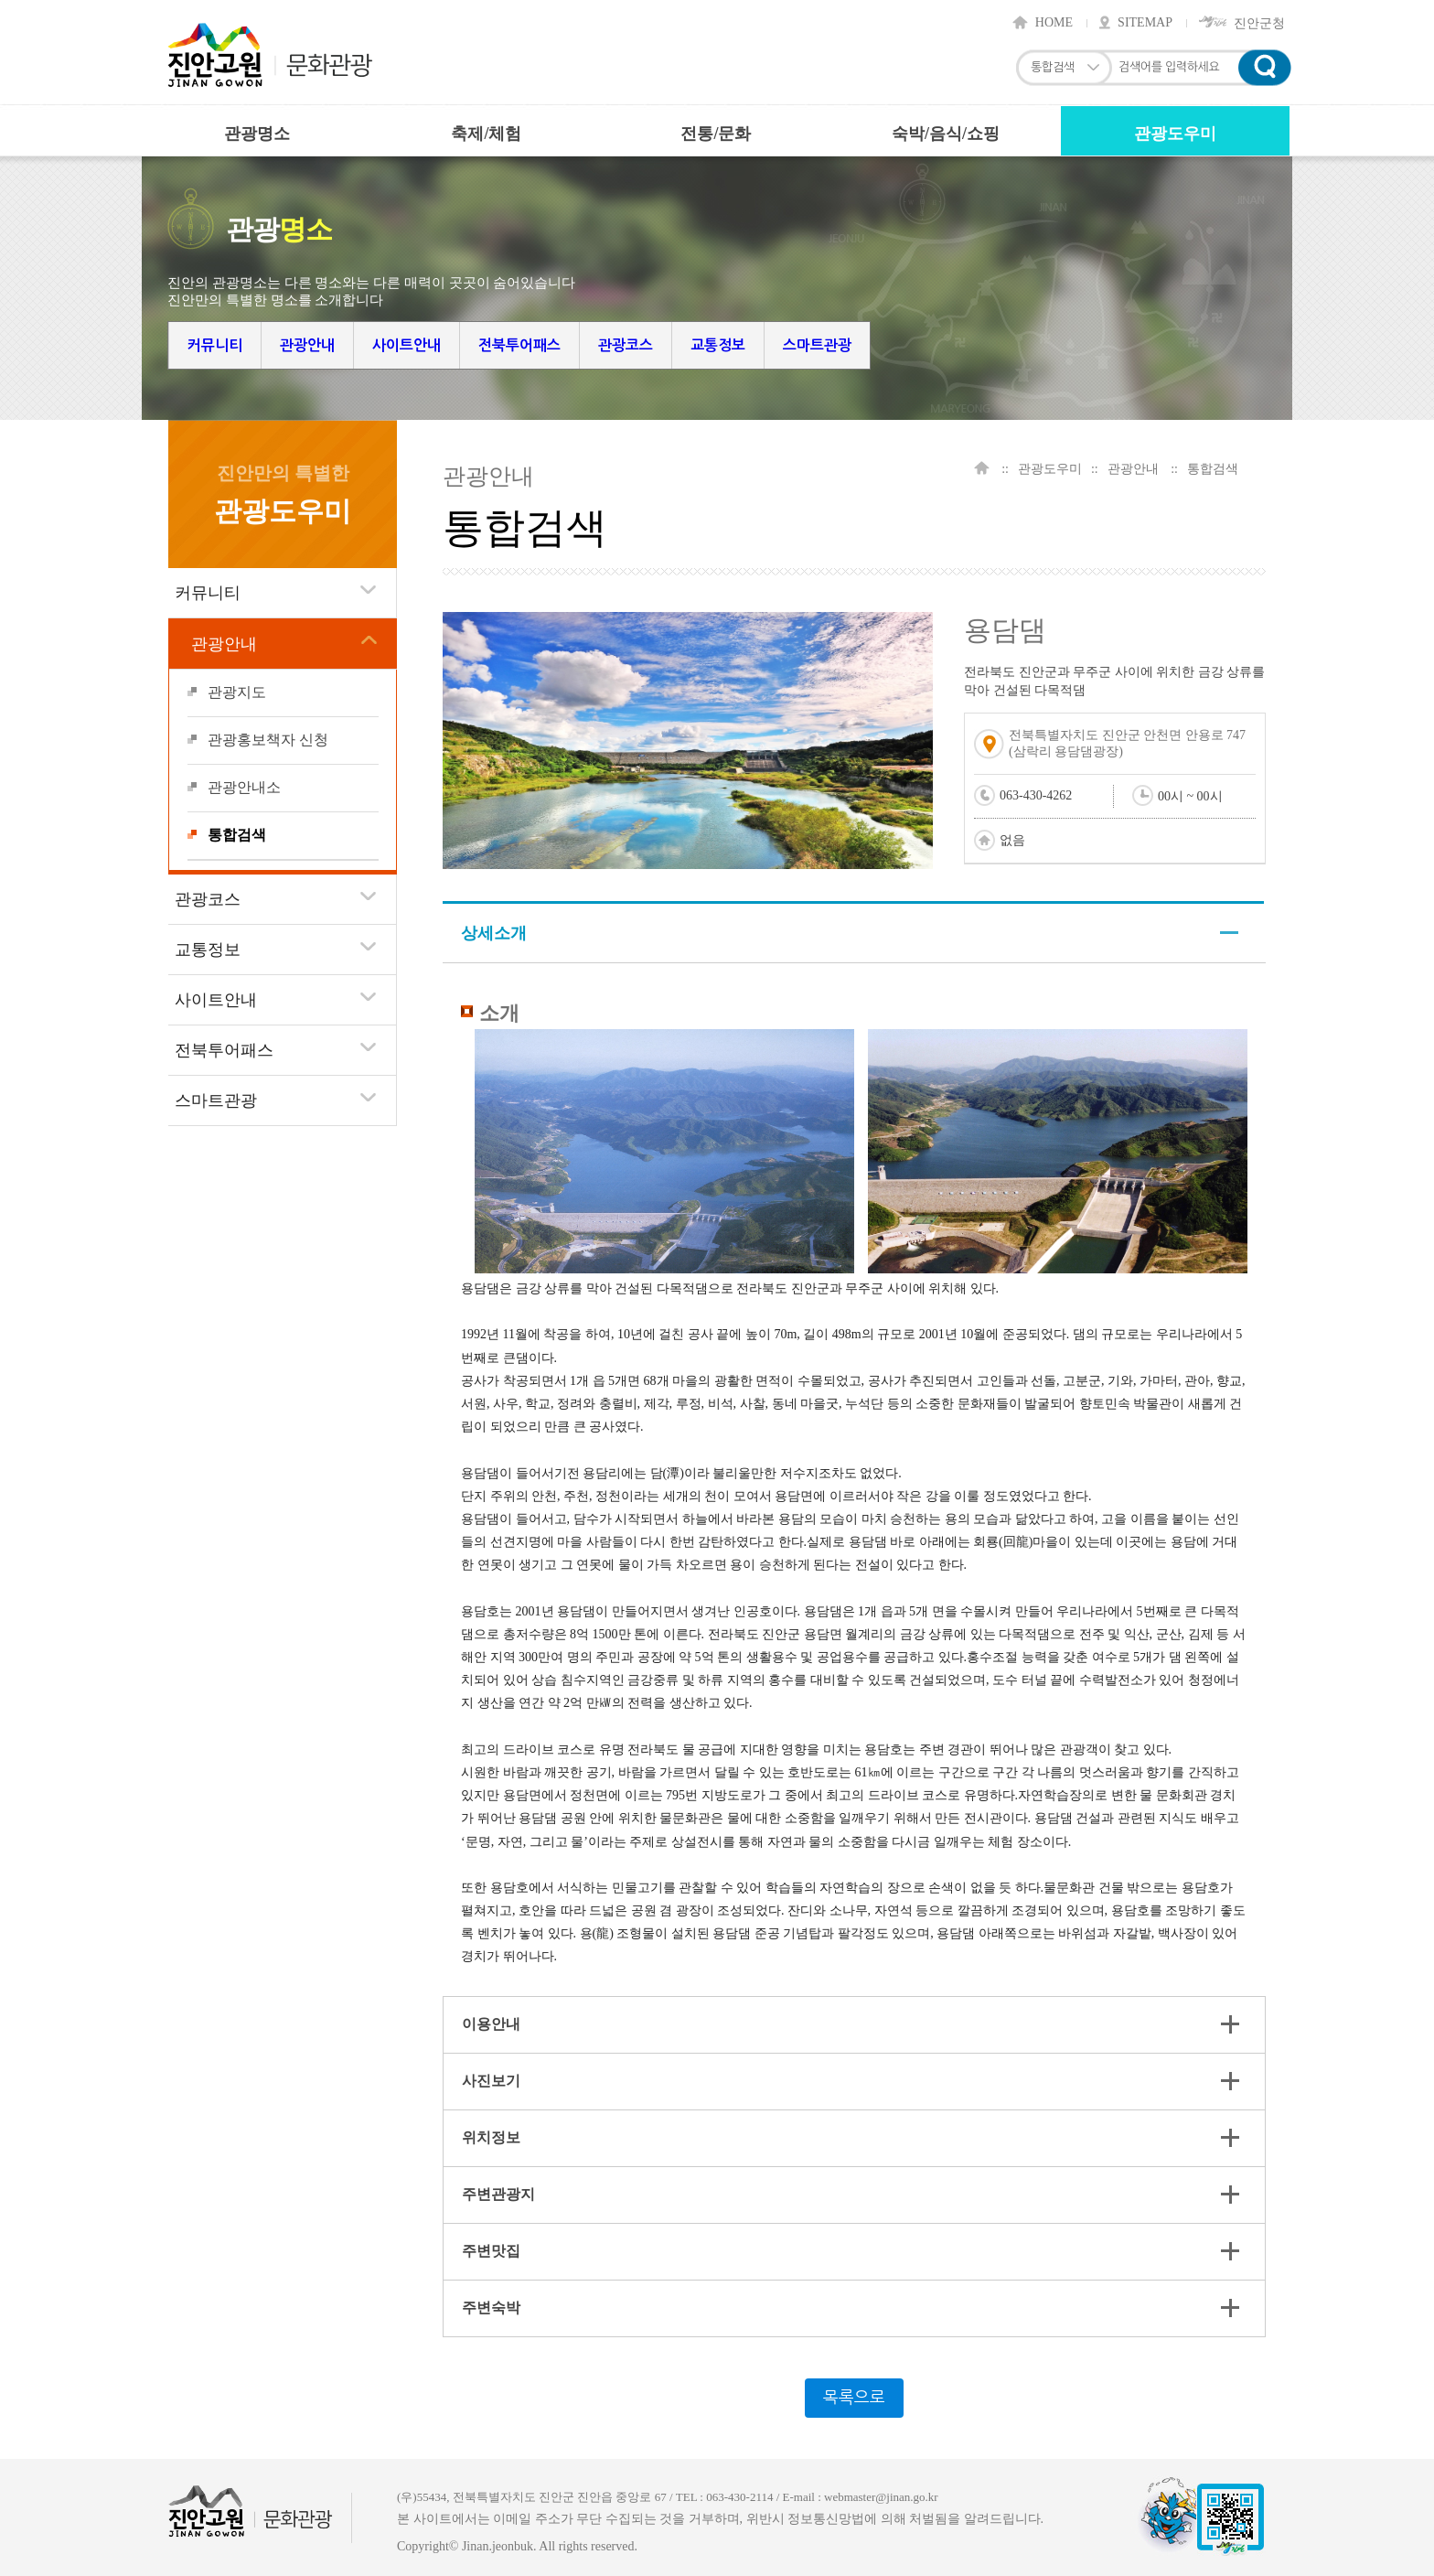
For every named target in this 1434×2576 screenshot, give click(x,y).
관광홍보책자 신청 (268, 739)
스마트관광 (817, 345)
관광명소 (257, 133)
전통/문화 (715, 133)
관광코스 (625, 345)
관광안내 (307, 345)
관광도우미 (1175, 133)
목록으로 (854, 2397)
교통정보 (717, 345)
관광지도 (237, 692)
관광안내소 (244, 787)
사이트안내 (406, 345)
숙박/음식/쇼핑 (946, 133)
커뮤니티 (214, 345)
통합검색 (237, 835)
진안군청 (1259, 22)
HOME (1054, 22)
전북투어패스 (519, 345)
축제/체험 (486, 133)
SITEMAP (1145, 22)
